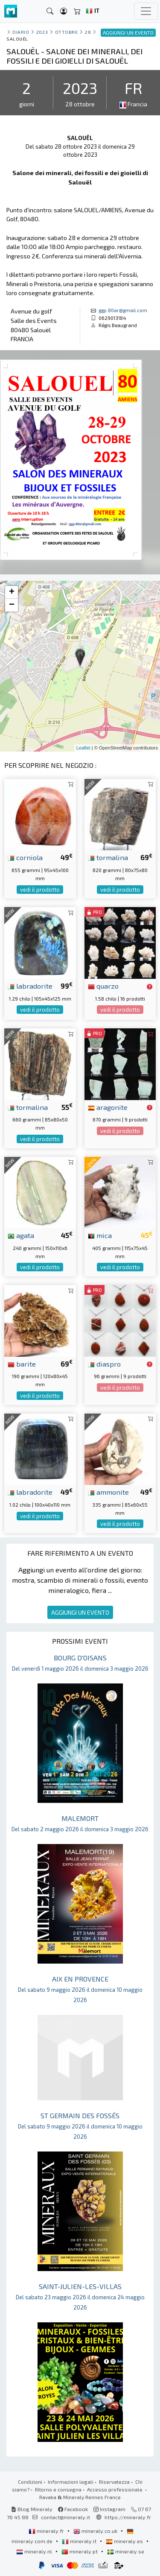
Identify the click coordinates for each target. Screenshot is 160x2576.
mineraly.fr (47, 2531)
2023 (42, 32)
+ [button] (12, 592)
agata (21, 1235)
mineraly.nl (34, 2551)
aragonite (108, 1107)
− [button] (12, 605)
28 (88, 32)
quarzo (103, 985)
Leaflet (83, 747)
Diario (20, 32)
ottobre (66, 32)
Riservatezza (114, 2482)
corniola (25, 857)
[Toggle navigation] (146, 11)
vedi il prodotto (40, 889)
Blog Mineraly (31, 2509)
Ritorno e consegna (58, 2489)
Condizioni (30, 2482)
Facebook (73, 2509)
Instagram (109, 2509)
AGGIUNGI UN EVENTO (80, 1612)
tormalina (108, 857)
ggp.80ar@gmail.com (123, 310)
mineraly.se (125, 2551)
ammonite (108, 1491)
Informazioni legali (70, 2482)
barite (22, 1363)
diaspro (104, 1363)
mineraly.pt (80, 2551)
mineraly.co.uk (96, 2531)
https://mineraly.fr (128, 2517)
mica (100, 1235)
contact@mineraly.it (65, 2517)
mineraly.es (125, 2541)
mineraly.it (80, 2541)
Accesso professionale (115, 2489)
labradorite (30, 985)
